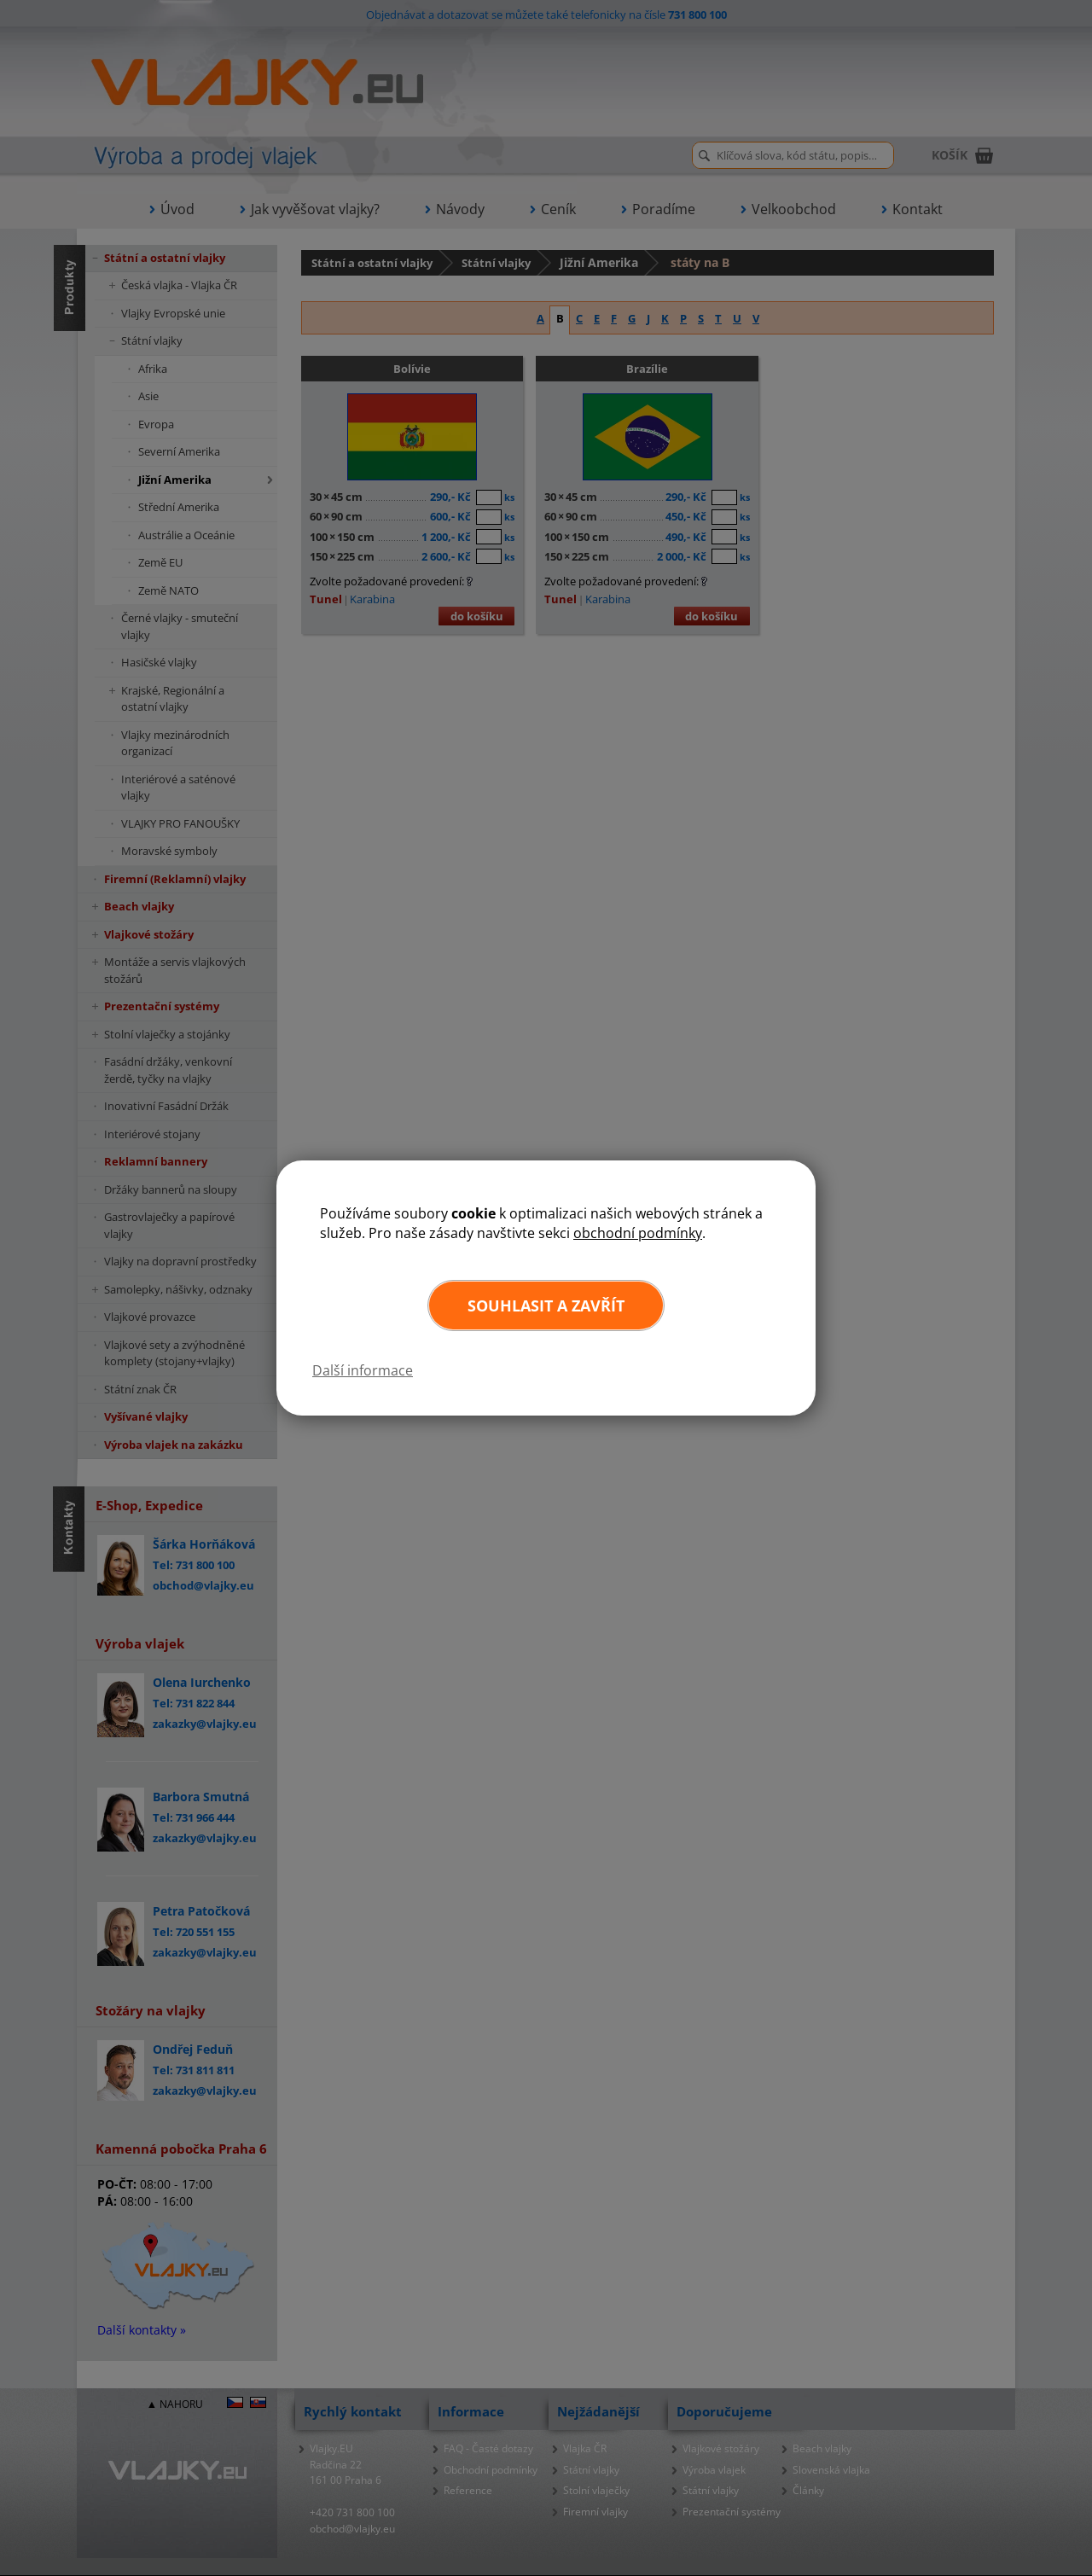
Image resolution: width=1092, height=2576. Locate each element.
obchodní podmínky (637, 1233)
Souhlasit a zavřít (546, 1305)
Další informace (362, 1370)
